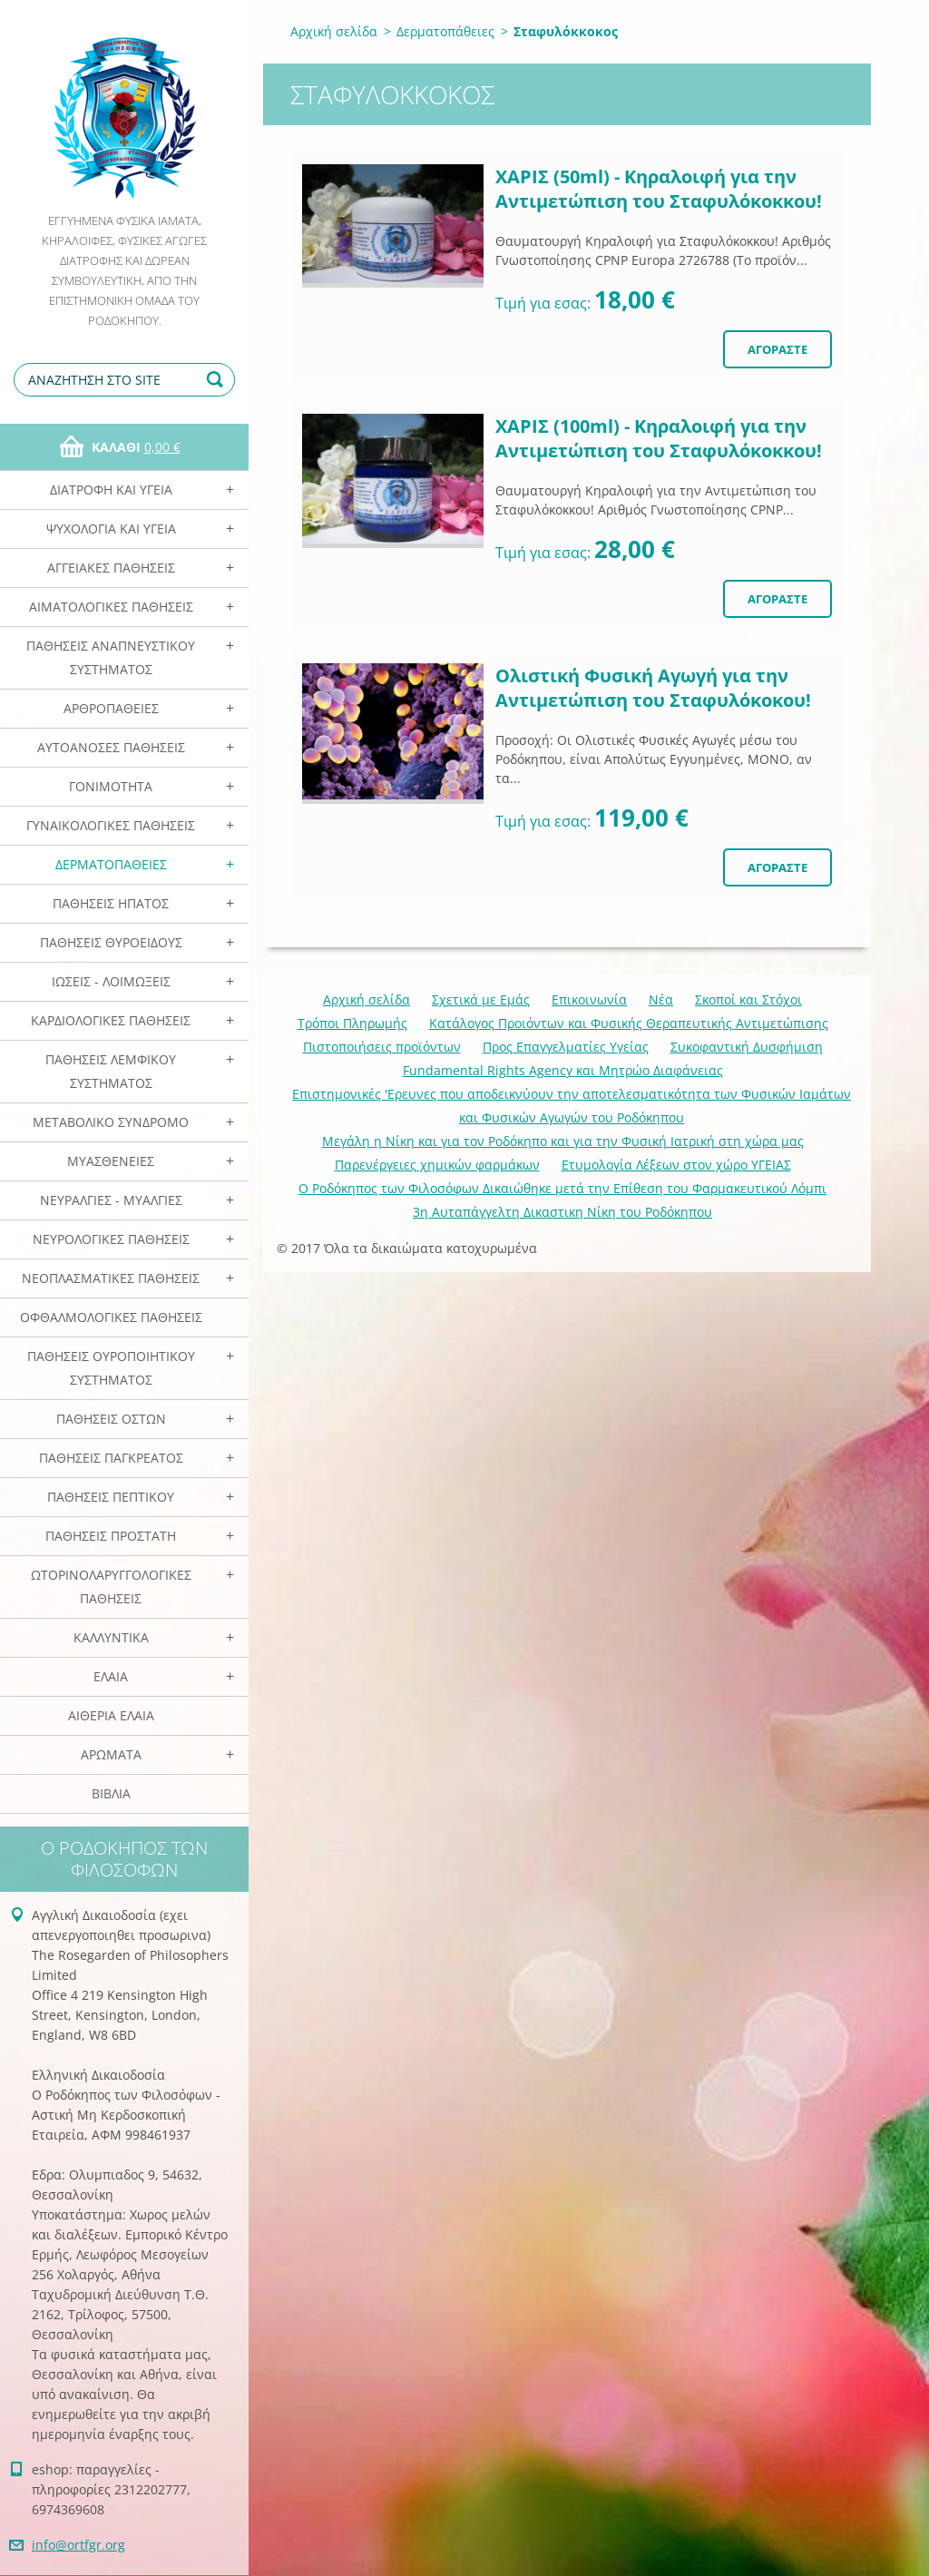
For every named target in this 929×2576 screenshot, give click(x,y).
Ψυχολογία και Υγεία (111, 528)
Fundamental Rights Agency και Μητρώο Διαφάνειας (563, 1070)
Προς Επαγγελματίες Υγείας (566, 1046)
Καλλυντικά (111, 1637)
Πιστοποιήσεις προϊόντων (382, 1046)
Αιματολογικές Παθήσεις (111, 606)
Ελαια (110, 1676)
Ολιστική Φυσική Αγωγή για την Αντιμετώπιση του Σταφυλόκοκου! (653, 687)
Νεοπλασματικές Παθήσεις (111, 1278)
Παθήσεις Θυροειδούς (111, 942)
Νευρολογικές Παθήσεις (111, 1239)
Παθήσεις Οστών (111, 1418)
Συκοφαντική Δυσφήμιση (746, 1046)
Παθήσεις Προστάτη (110, 1535)
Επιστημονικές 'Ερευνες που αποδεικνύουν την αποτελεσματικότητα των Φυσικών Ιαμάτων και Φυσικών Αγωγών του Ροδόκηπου (571, 1105)
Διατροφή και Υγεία (111, 489)
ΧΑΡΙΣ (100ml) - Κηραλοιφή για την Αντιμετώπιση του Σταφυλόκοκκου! (658, 438)
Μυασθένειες (110, 1161)
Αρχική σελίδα (333, 31)
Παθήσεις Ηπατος (111, 903)
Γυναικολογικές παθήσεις (110, 825)
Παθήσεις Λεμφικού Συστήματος (110, 1071)
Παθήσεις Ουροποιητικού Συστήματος (111, 1367)
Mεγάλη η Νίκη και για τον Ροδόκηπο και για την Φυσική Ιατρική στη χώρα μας (563, 1141)
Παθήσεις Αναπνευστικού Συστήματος (110, 657)
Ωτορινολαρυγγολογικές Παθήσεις (111, 1586)
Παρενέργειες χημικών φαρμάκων (437, 1164)
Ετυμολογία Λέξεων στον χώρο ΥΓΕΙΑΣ (676, 1164)
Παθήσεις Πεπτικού (110, 1496)
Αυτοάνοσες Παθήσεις (111, 747)
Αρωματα (111, 1754)
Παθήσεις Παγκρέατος (111, 1457)
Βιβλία (111, 1793)
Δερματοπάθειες (111, 864)
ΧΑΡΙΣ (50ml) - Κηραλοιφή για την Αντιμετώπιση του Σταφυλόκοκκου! (658, 188)
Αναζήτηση (218, 379)
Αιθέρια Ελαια (111, 1715)
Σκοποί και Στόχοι (748, 999)
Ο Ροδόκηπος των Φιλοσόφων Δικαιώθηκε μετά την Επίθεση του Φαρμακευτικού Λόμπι (562, 1188)
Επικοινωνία (589, 999)
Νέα (661, 999)
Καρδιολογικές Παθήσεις (111, 1020)
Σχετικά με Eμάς (481, 999)
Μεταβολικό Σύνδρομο (111, 1122)
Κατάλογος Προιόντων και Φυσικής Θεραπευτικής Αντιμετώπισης (628, 1023)
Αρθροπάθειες (111, 708)
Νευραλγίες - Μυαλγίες (111, 1200)
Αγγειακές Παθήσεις (111, 567)
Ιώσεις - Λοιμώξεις (111, 981)
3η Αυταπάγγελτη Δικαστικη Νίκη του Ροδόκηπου (562, 1211)
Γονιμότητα (110, 786)
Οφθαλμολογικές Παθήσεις (111, 1317)
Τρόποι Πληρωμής (352, 1023)
